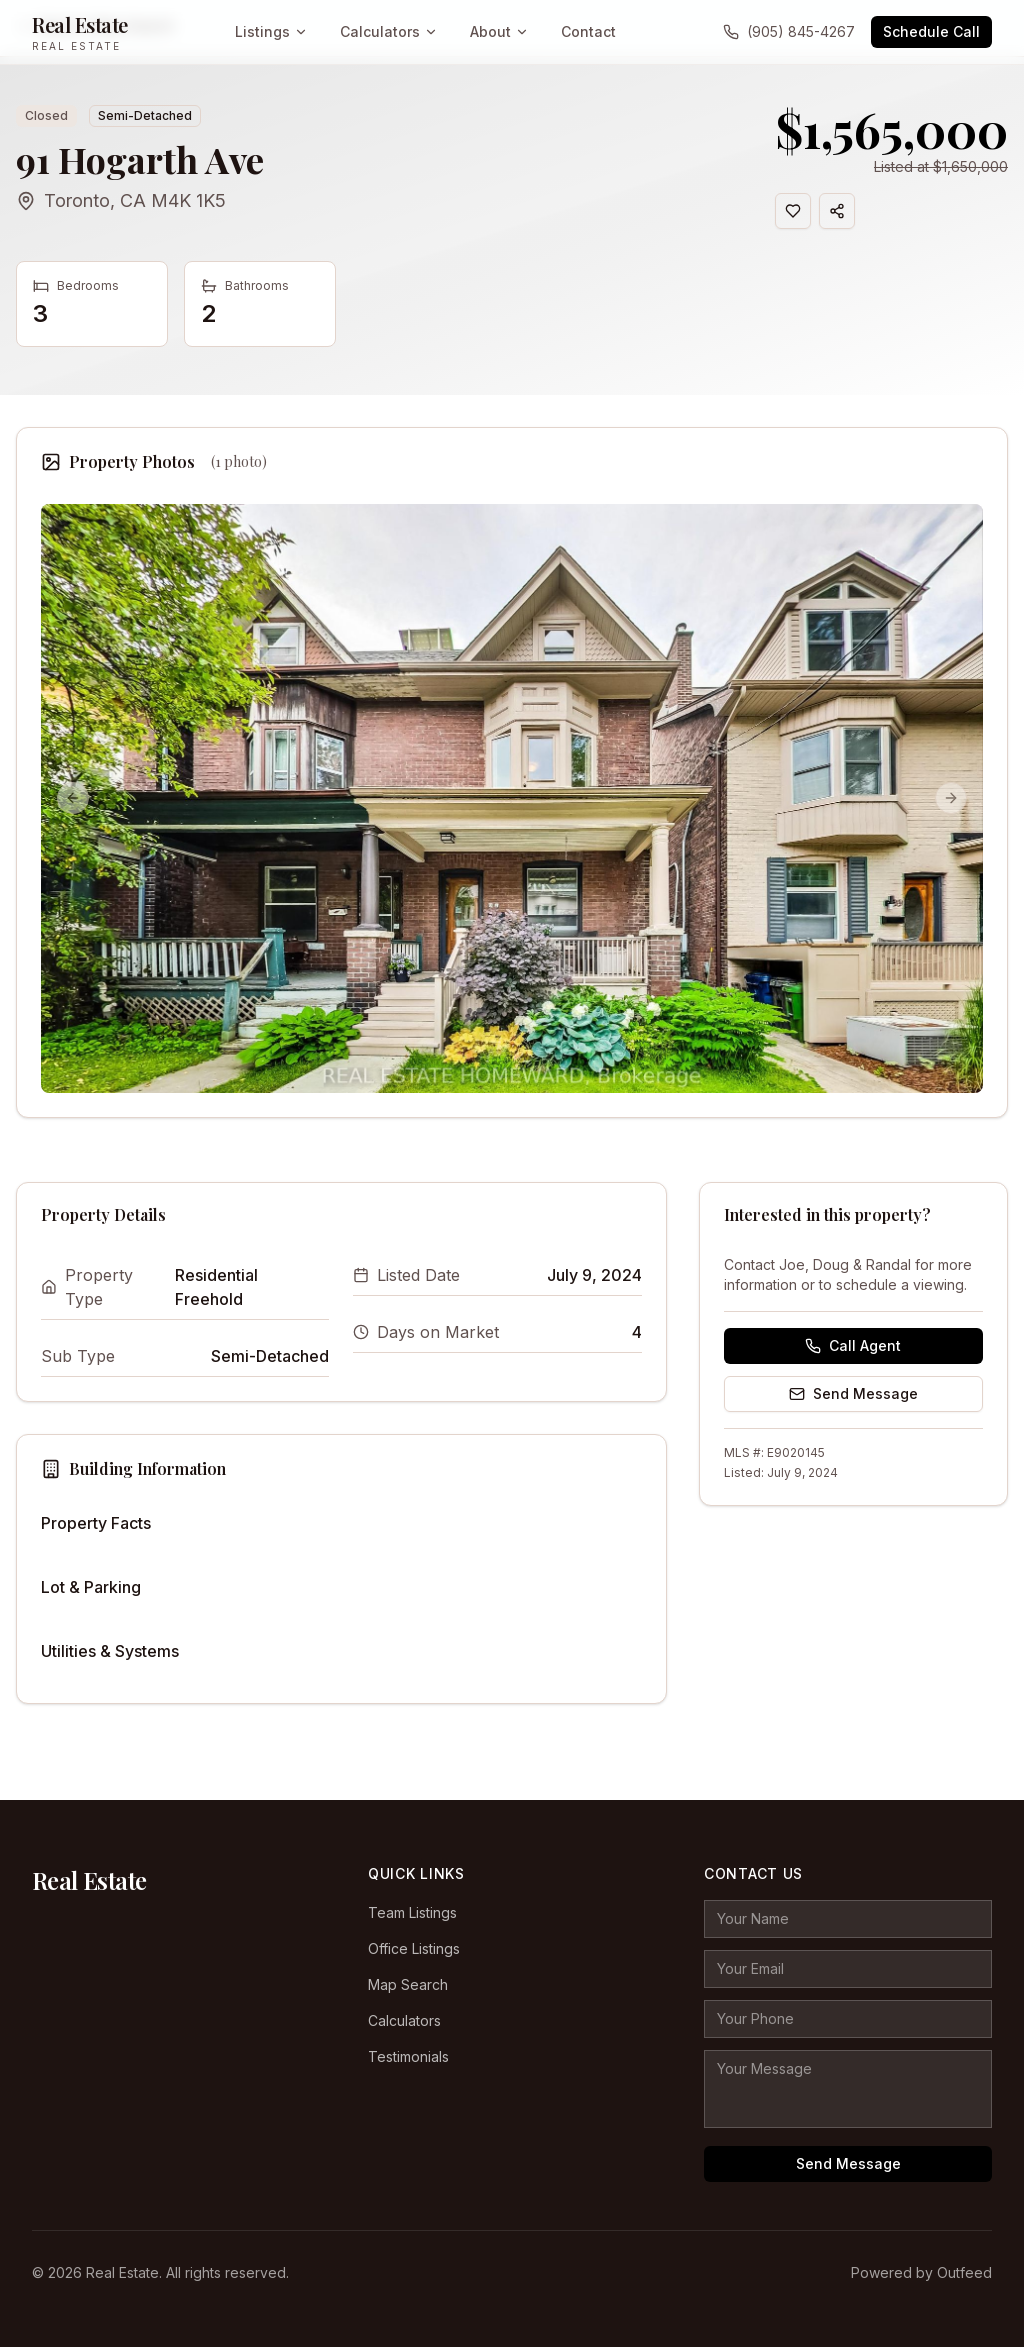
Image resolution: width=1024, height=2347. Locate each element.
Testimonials (408, 2056)
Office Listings (414, 1948)
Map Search (408, 1984)
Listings (271, 31)
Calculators (389, 31)
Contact (588, 31)
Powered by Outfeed (921, 2272)
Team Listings (412, 1912)
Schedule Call (931, 31)
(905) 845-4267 (789, 31)
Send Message (853, 1393)
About (499, 31)
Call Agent (853, 1345)
